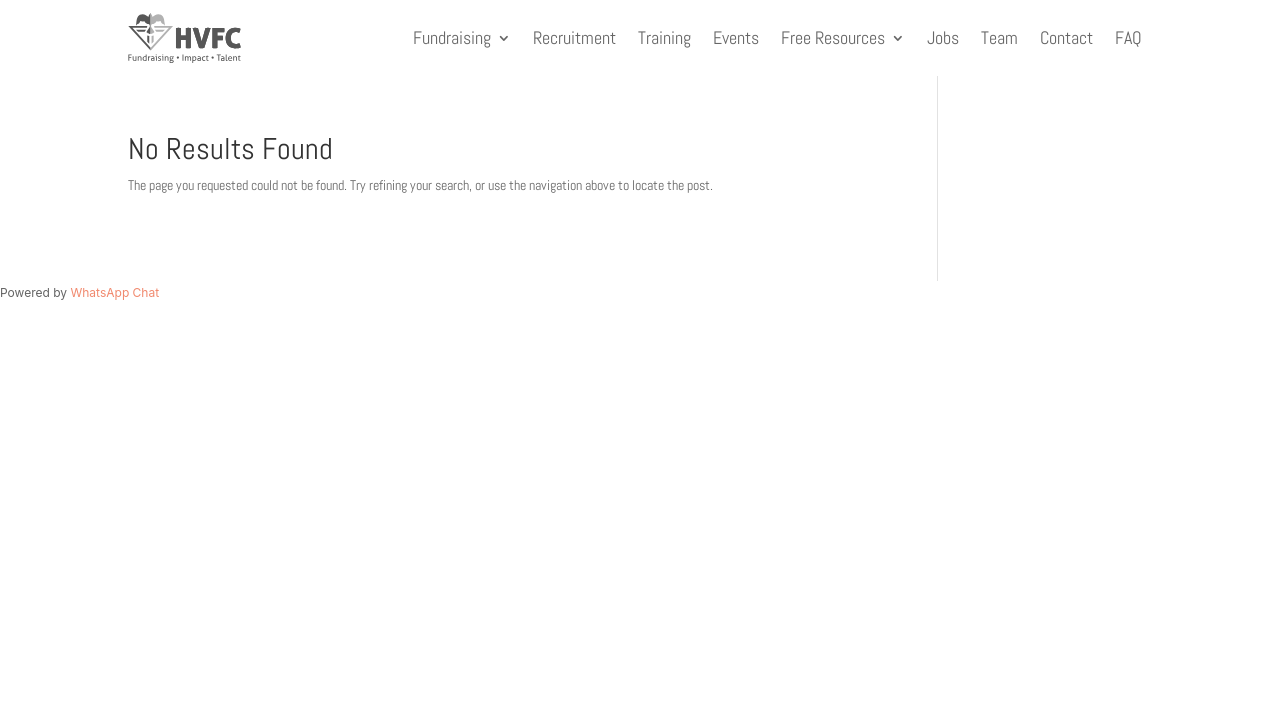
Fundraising (452, 37)
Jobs (943, 37)
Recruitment (574, 37)
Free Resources (833, 37)
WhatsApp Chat (114, 292)
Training (664, 37)
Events (736, 37)
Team (999, 37)
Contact (1066, 37)
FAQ (1128, 37)
